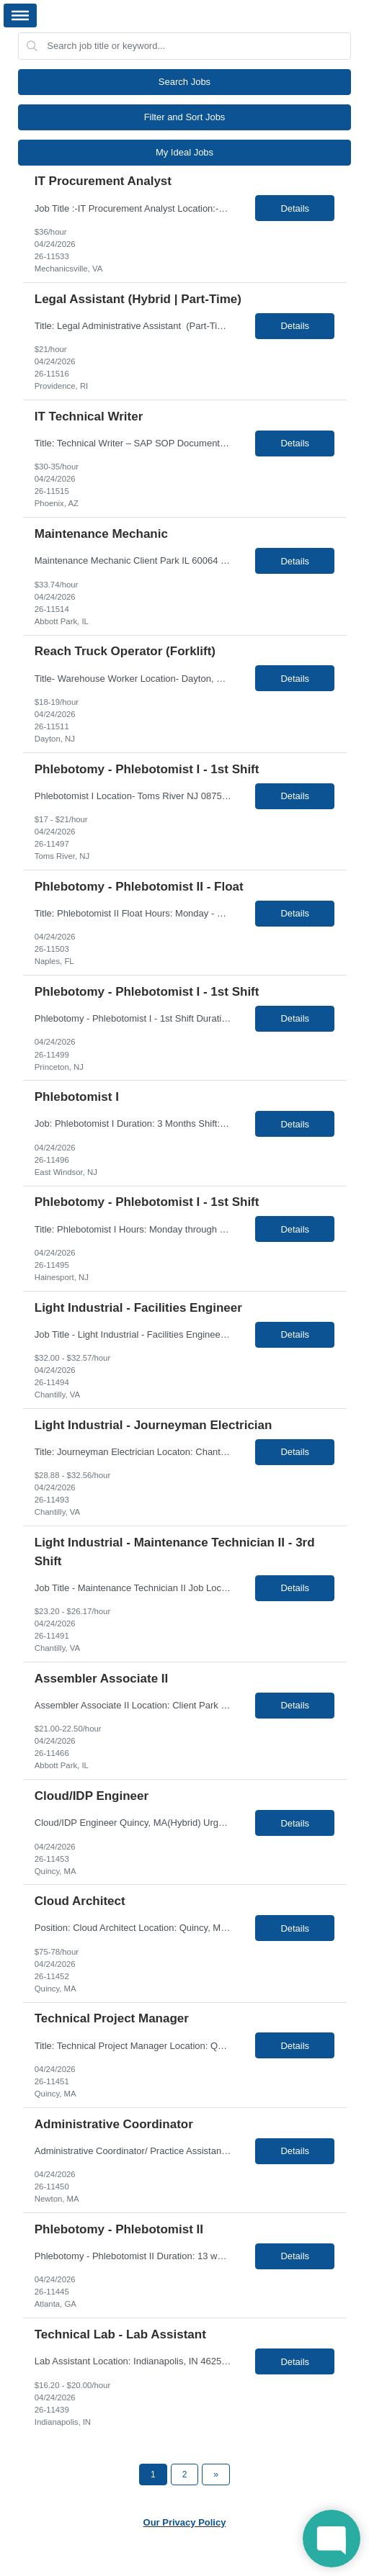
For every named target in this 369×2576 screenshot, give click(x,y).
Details (294, 208)
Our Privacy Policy (184, 2522)
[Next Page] (216, 2474)
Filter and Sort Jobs (185, 117)
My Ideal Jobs (184, 152)
